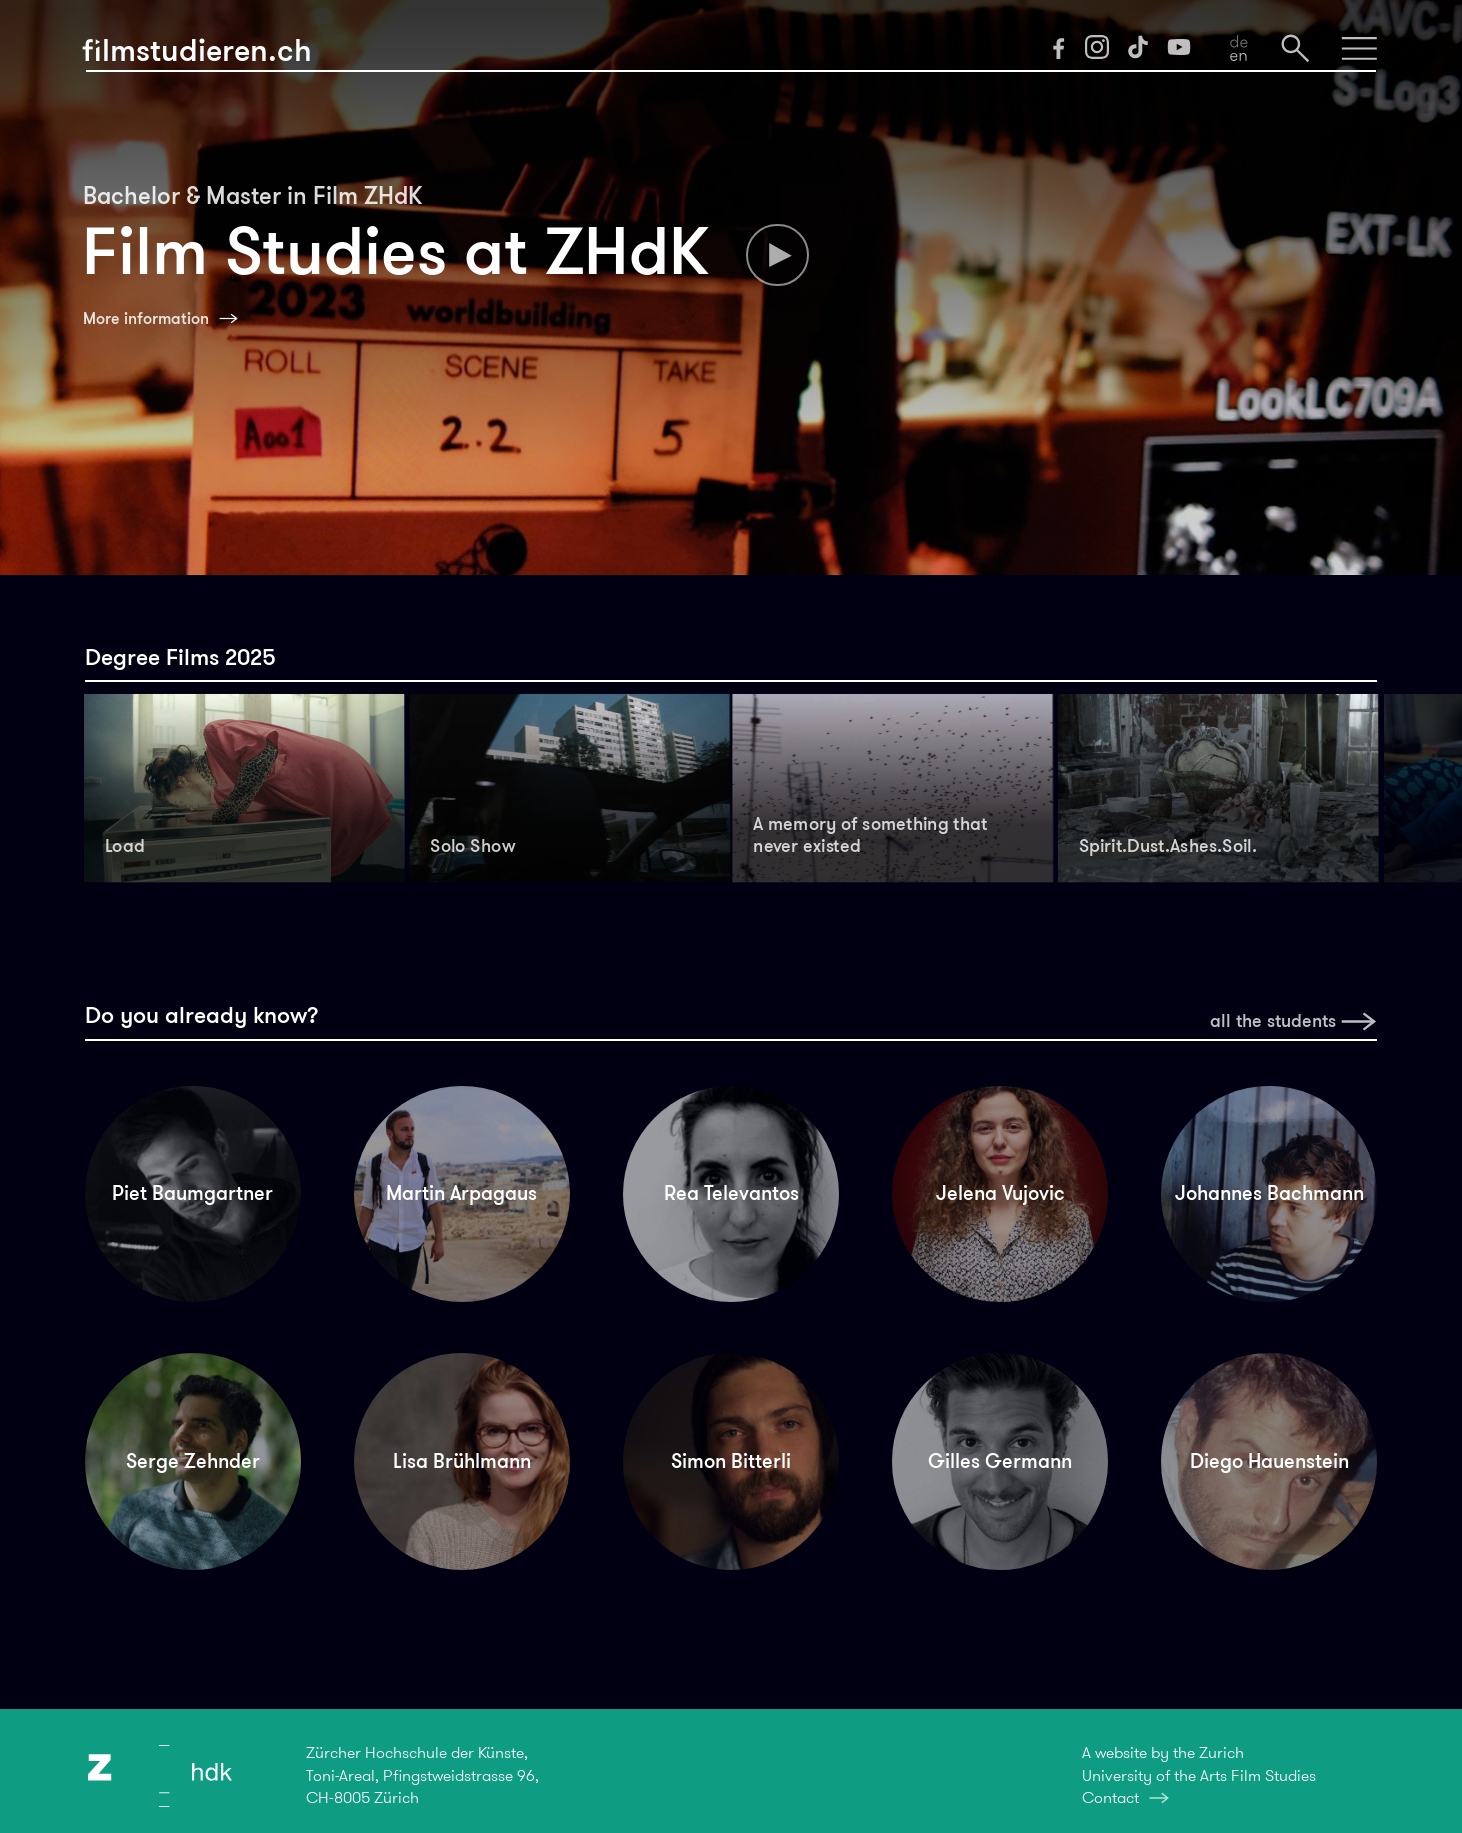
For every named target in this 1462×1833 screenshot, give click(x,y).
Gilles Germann (1000, 1461)
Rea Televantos (731, 1193)
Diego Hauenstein (1269, 1461)
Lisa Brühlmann (462, 1461)
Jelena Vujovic (1000, 1193)
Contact (1110, 1797)
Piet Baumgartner (192, 1193)
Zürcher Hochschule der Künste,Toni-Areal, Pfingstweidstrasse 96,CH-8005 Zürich (422, 1775)
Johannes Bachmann (1269, 1193)
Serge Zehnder (193, 1461)
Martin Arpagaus (461, 1193)
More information (146, 318)
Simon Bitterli (731, 1461)
